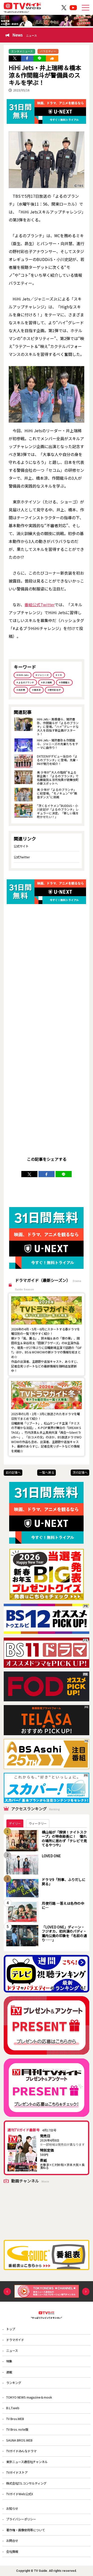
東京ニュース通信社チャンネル (27, 2462)
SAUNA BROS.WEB (19, 2440)
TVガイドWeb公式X (19, 2494)
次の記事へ (80, 1472)
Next (86, 2291)
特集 (9, 2361)
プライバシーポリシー (21, 2519)
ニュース (12, 2350)
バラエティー (48, 51)
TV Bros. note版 (17, 2429)
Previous (7, 2291)
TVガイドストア (17, 2472)
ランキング (13, 2383)
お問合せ (12, 2540)
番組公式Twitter (40, 604)
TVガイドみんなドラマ (21, 2451)
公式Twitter (22, 857)
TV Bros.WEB (15, 2419)
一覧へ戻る (46, 1472)
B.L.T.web (12, 2408)
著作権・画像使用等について (25, 2530)
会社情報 (12, 2551)
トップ (10, 2329)
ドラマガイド (15, 2340)
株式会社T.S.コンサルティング (26, 2483)
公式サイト (21, 846)
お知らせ (12, 2508)
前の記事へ (13, 1472)
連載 (9, 2372)
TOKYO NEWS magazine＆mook (29, 2397)
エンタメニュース (22, 51)
